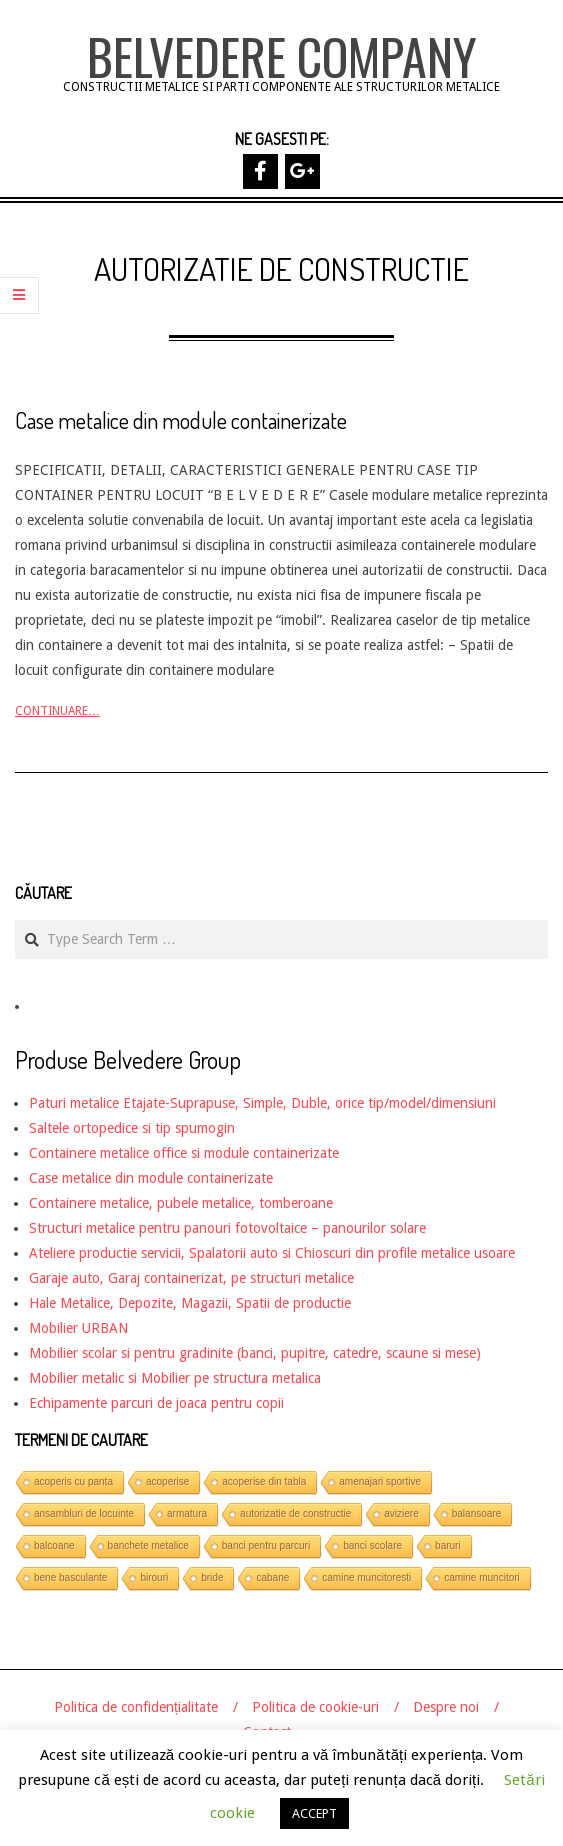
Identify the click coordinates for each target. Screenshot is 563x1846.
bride (212, 1577)
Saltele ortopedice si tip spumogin (132, 1128)
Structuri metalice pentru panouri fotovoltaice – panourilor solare (227, 1228)
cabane (272, 1577)
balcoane (54, 1545)
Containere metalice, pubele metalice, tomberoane (181, 1203)
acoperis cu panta (73, 1481)
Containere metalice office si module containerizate (184, 1153)
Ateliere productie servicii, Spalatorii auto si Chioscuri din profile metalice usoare (272, 1253)
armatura (187, 1513)
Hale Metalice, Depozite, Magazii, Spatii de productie (190, 1303)
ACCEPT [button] (314, 1813)
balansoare (476, 1513)
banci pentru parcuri (266, 1545)
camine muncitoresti (366, 1577)
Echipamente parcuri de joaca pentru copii (156, 1403)
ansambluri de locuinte (84, 1513)
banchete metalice (148, 1545)
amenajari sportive (380, 1481)
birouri (154, 1577)
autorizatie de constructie (295, 1513)
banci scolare (372, 1545)
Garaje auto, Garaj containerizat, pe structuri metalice (191, 1278)
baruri (448, 1545)
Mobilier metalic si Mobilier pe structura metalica (175, 1378)
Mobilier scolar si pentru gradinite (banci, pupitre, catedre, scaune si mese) (255, 1353)
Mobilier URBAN (78, 1328)
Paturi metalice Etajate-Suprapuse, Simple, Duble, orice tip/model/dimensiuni (262, 1103)
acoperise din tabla (264, 1481)
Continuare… (57, 711)
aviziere (401, 1513)
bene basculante (70, 1577)
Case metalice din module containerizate (181, 420)
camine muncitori (482, 1577)
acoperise (167, 1481)
